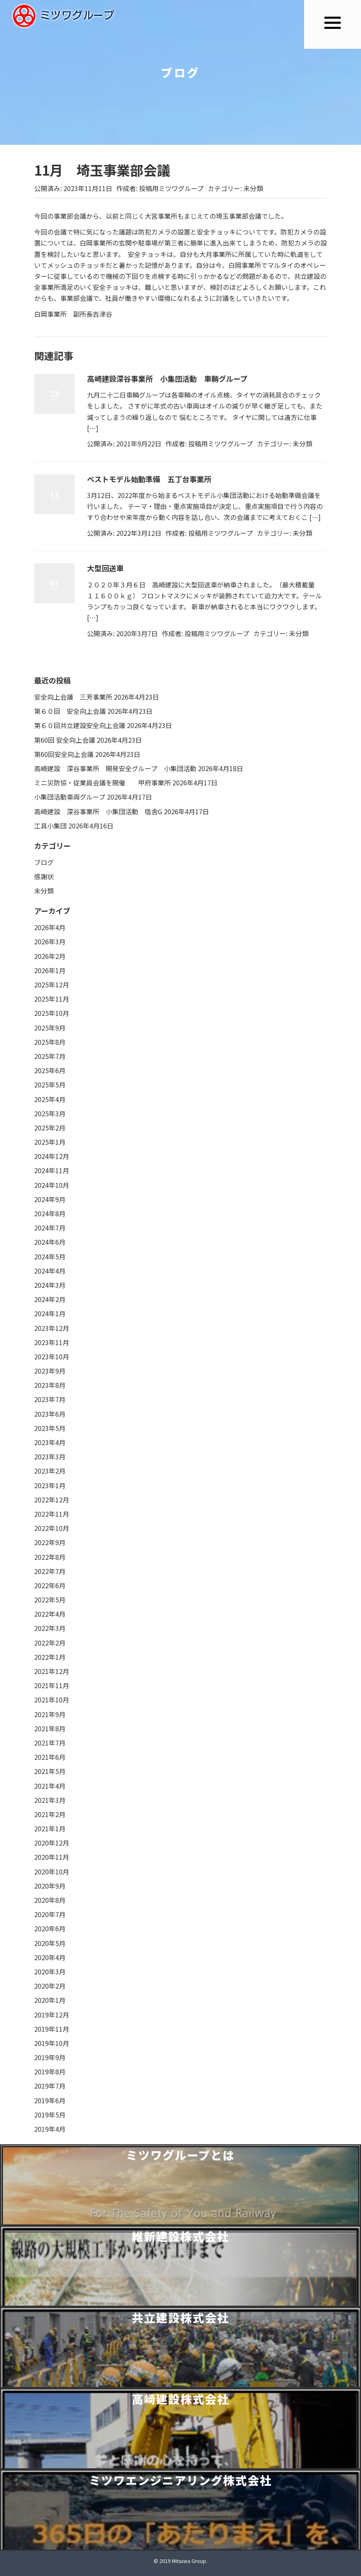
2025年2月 (49, 1128)
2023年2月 (49, 1471)
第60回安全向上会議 (64, 754)
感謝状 (44, 876)
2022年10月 (51, 1528)
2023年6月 (49, 1414)
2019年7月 (49, 2086)
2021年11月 (51, 1685)
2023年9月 (49, 1371)
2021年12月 (51, 1671)
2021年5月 (49, 1771)
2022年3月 (49, 1628)
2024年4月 (49, 1271)
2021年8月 (49, 1728)
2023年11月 (51, 1342)
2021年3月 (49, 1800)
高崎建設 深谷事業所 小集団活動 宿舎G (98, 811)
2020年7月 (49, 1914)
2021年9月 (49, 1714)
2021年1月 (49, 1828)
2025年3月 (49, 1113)
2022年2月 (49, 1643)
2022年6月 (49, 1585)
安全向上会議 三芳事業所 (73, 697)
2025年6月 (49, 1070)
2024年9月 (49, 1199)
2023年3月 (49, 1456)
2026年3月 (49, 941)
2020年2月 (49, 1986)
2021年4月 (49, 1786)
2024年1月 (49, 1313)
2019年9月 (49, 2057)
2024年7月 (49, 1228)
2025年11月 (51, 999)
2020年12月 (51, 1843)
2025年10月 (51, 1013)
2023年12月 (51, 1328)
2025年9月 (49, 1028)
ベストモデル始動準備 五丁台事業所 (149, 479)
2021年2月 (49, 1814)
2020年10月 (51, 1871)
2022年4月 (49, 1614)
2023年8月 (49, 1385)
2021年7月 (49, 1743)
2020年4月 (49, 1957)
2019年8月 (49, 2071)
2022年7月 (49, 1571)
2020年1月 (49, 2000)
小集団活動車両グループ (69, 797)
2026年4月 (49, 927)
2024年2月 (49, 1299)
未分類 (253, 188)
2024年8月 (49, 1213)
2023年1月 (49, 1485)
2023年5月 (49, 1428)
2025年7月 (49, 1056)
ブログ (44, 862)
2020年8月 (49, 1900)
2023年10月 (51, 1356)
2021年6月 (49, 1757)
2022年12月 (51, 1499)
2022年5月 (49, 1599)
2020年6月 (49, 1928)
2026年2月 (49, 956)
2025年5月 (49, 1084)
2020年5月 (49, 1943)
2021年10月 (51, 1699)
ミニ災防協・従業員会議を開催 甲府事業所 (102, 782)
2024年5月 (49, 1256)
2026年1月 (49, 970)
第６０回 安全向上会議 (70, 711)
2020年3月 (49, 1971)
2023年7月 (49, 1399)
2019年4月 (49, 2129)
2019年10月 (51, 2043)
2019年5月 (49, 2114)
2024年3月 (49, 1285)
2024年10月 (51, 1185)
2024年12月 (51, 1156)
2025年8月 (49, 1042)
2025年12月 (51, 984)
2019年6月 (49, 2100)
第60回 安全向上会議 (64, 740)
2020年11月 (51, 1857)
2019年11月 (51, 2029)
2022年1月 (49, 1657)
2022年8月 (49, 1557)
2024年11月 (51, 1170)
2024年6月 (49, 1242)
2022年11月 (51, 1514)
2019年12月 (51, 2014)
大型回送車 (105, 568)
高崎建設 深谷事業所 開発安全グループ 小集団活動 (115, 768)
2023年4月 (49, 1442)
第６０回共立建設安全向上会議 (79, 725)
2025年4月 (49, 1099)
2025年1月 (49, 1142)
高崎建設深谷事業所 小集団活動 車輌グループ (167, 378)
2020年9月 (49, 1886)
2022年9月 (49, 1542)
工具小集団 (50, 825)
